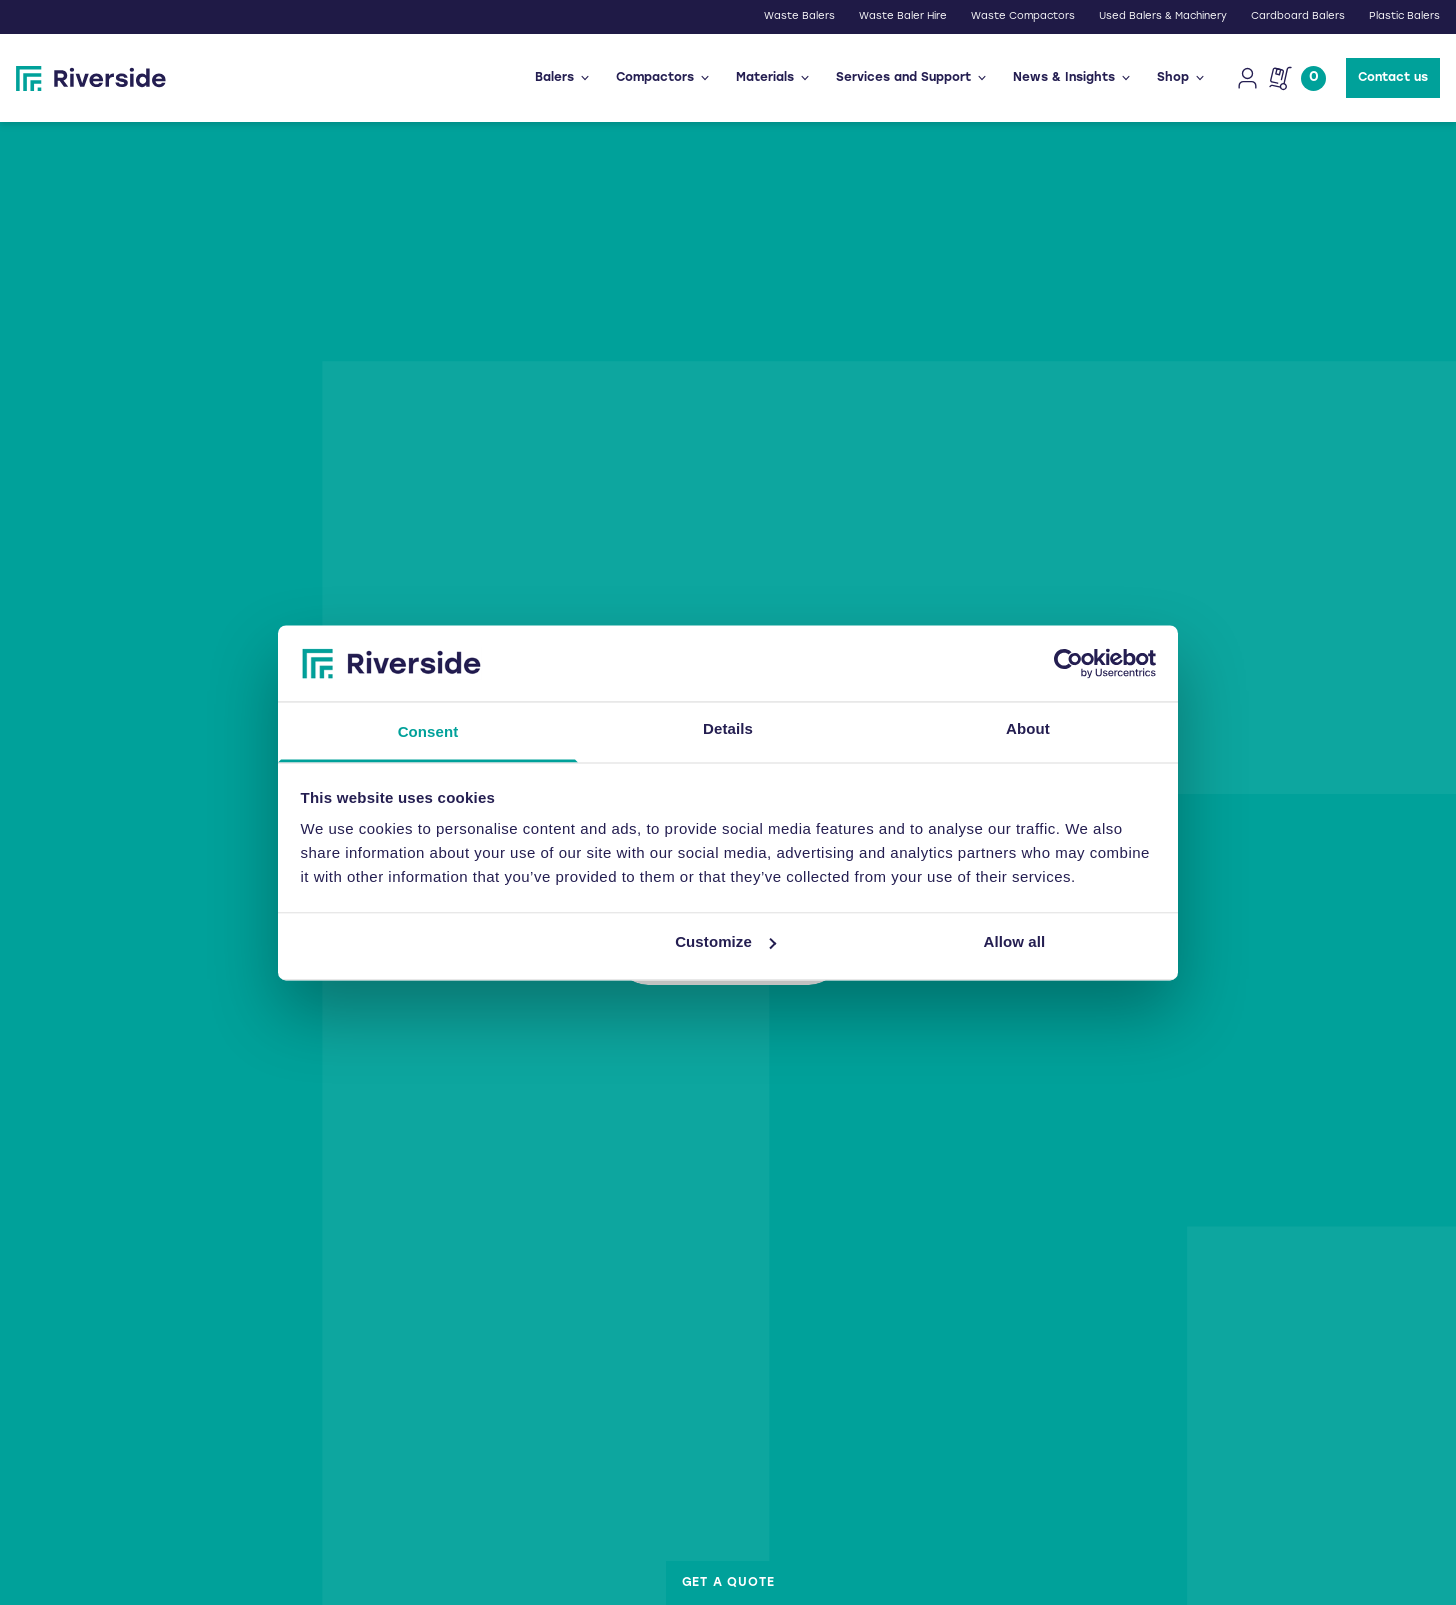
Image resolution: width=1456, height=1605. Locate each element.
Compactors (664, 78)
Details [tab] (728, 729)
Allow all (1015, 941)
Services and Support (912, 78)
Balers (563, 78)
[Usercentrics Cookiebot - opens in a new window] (1068, 663)
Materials (774, 78)
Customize (725, 941)
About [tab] (1028, 729)
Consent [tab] (428, 732)
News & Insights (1073, 78)
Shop (1182, 78)
